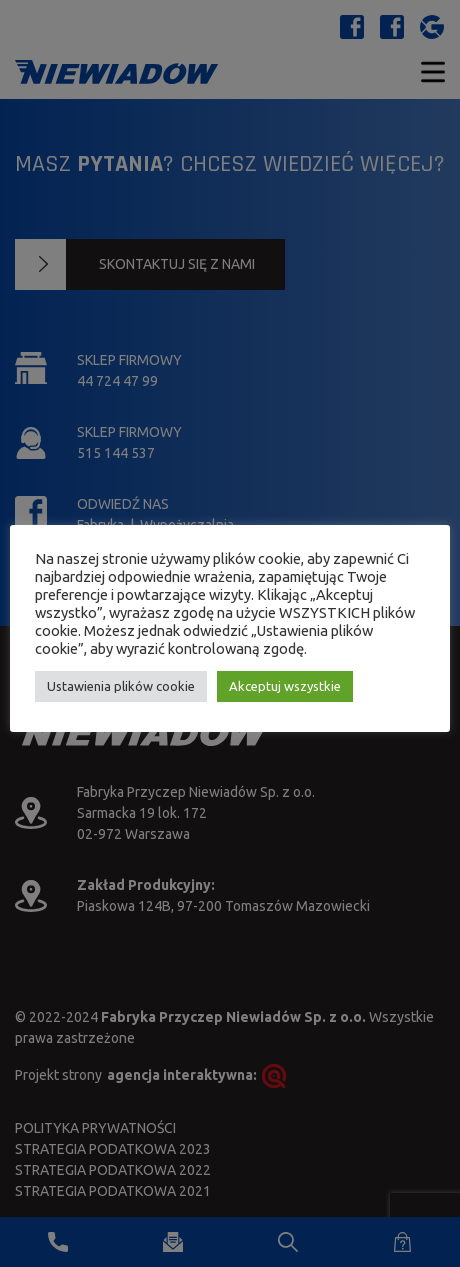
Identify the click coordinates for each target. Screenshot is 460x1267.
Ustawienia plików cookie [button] (121, 686)
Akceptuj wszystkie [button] (285, 686)
